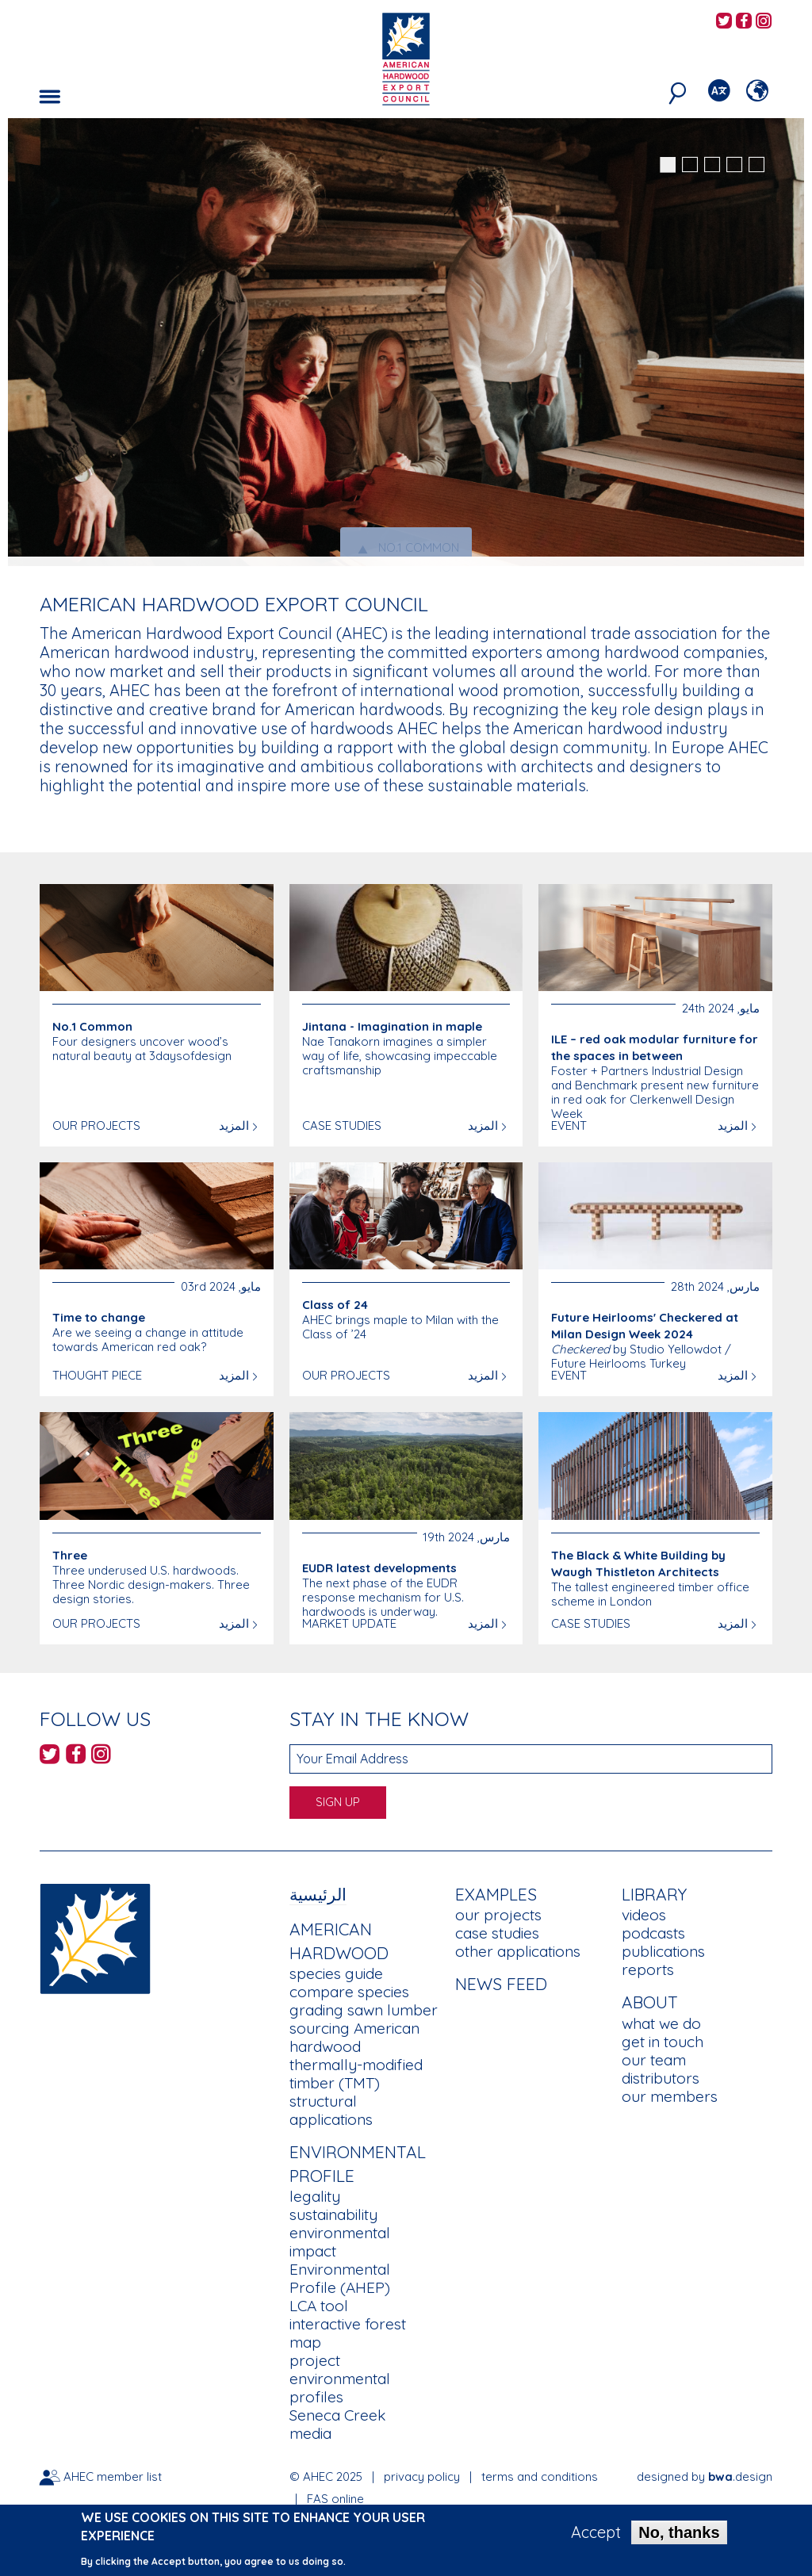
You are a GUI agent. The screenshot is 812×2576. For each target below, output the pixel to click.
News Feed (501, 1983)
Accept (596, 2535)
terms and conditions (539, 2476)
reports (648, 1969)
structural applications (331, 2110)
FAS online (335, 2498)
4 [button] (734, 165)
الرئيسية (318, 1894)
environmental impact (339, 2241)
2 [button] (690, 165)
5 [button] (756, 165)
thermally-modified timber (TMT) (356, 2073)
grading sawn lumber (363, 2009)
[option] (406, 342)
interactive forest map (347, 2333)
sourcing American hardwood (354, 2037)
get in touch (662, 2041)
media (310, 2433)
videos (644, 1914)
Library (654, 1894)
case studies (497, 1933)
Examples (496, 1894)
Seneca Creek (337, 2415)
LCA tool (318, 2305)
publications (663, 1951)
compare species (349, 1991)
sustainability (333, 2214)
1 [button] (668, 165)
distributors (660, 2078)
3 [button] (712, 165)
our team (654, 2059)
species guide (336, 1973)
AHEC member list (112, 2476)
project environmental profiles (339, 2378)
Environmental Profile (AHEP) (339, 2278)
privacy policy (422, 2476)
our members (670, 2096)
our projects (498, 1914)
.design (740, 2476)
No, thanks (678, 2534)
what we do (661, 2023)
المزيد (234, 1125)
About (650, 2002)
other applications (517, 1951)
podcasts (653, 1933)
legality (314, 2196)
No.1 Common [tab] (406, 548)
